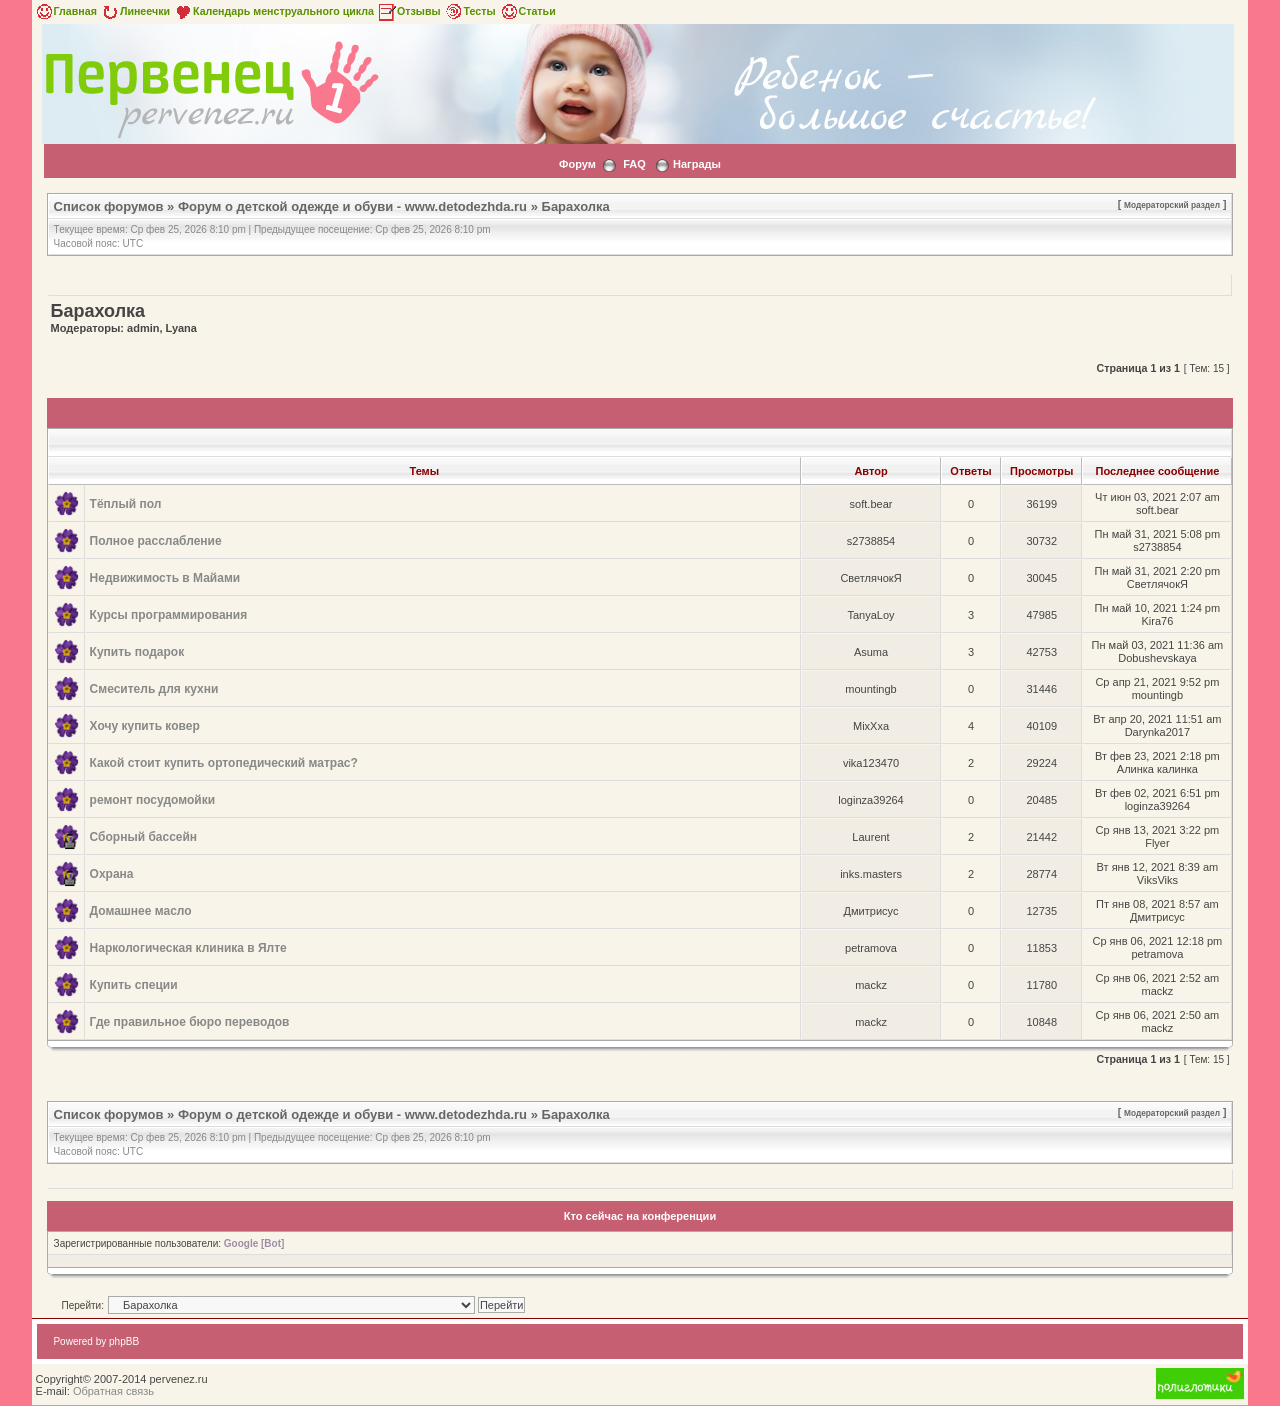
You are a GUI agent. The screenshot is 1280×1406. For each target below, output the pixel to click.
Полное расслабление (156, 541)
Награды (697, 164)
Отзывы (409, 11)
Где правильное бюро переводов (190, 1022)
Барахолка (576, 206)
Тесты (470, 11)
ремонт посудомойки (152, 800)
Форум (577, 164)
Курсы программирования (169, 615)
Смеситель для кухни (154, 689)
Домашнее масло (141, 911)
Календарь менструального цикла (273, 11)
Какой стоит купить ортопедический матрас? (224, 763)
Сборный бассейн (144, 837)
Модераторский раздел (1172, 205)
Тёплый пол (126, 504)
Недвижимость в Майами (165, 578)
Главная (65, 11)
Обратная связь (113, 1391)
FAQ (634, 164)
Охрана (112, 874)
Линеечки (135, 11)
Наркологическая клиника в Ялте (188, 948)
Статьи (527, 11)
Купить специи (134, 985)
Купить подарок (137, 652)
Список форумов (109, 206)
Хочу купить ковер (145, 726)
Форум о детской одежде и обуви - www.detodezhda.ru (352, 206)
